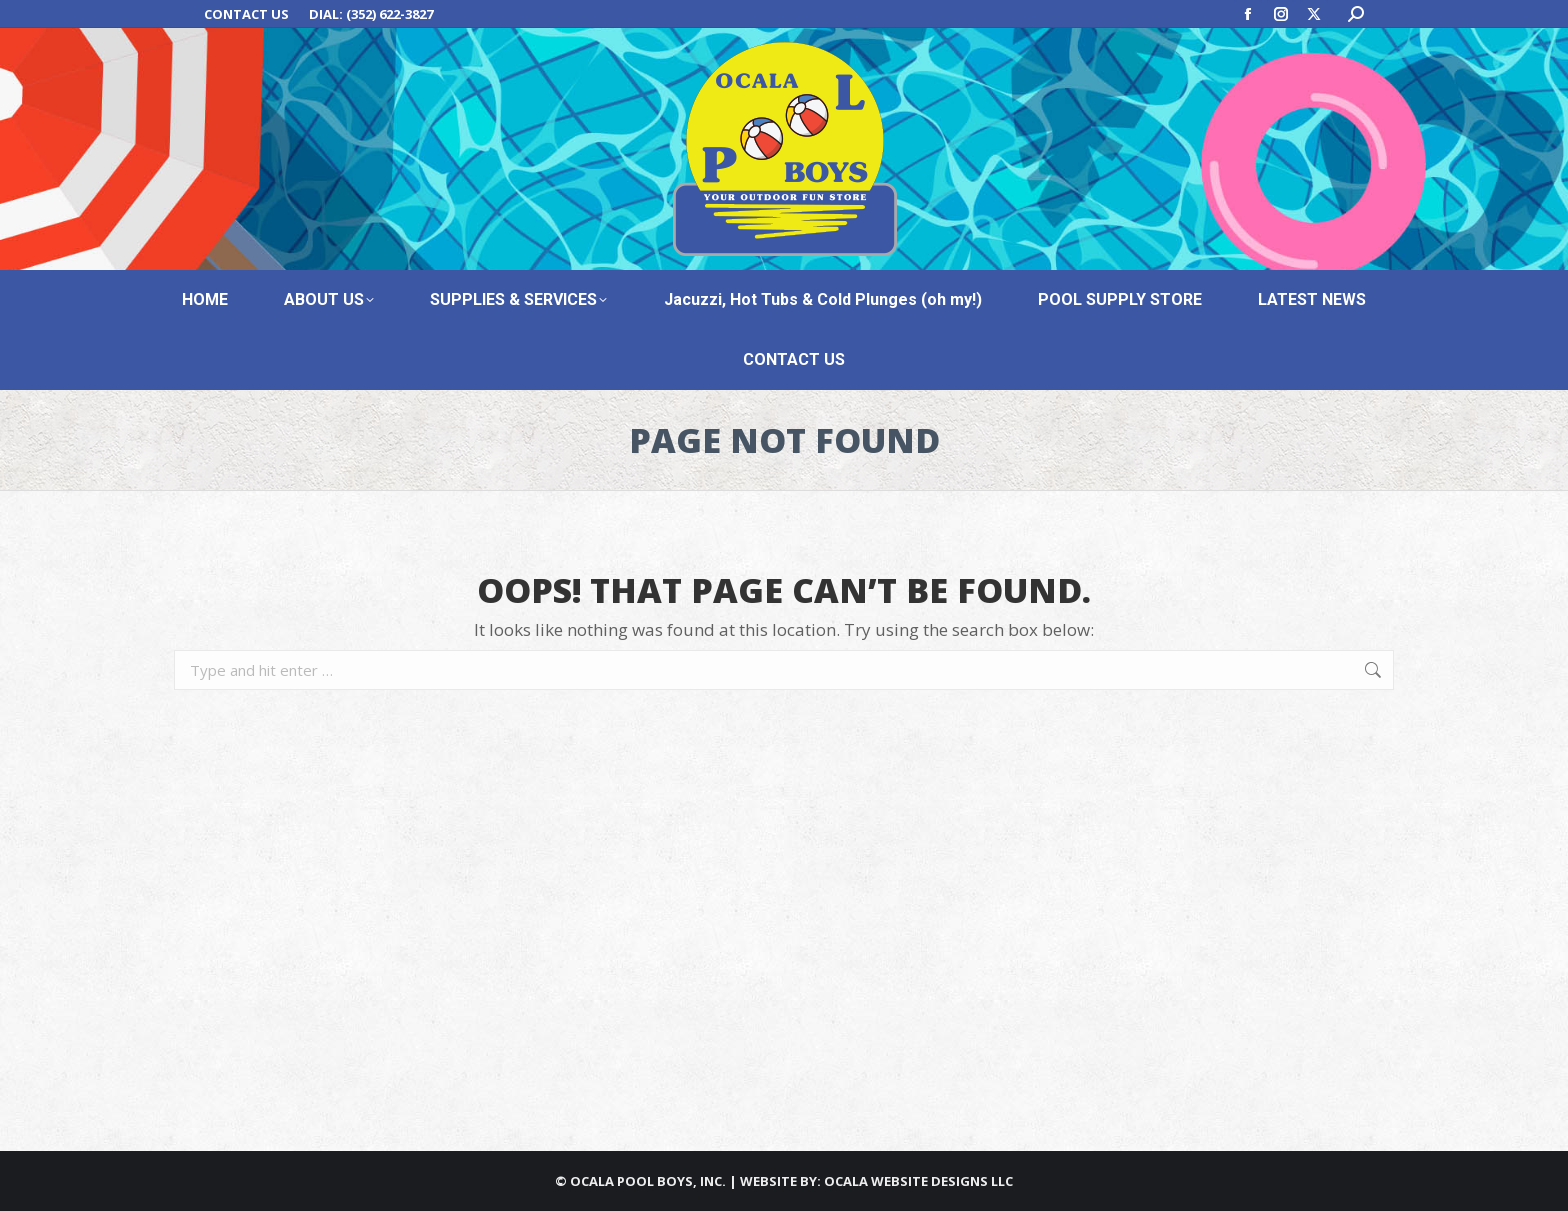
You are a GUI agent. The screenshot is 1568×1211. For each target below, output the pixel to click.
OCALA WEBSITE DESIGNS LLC (918, 1181)
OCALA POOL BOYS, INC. (648, 1181)
